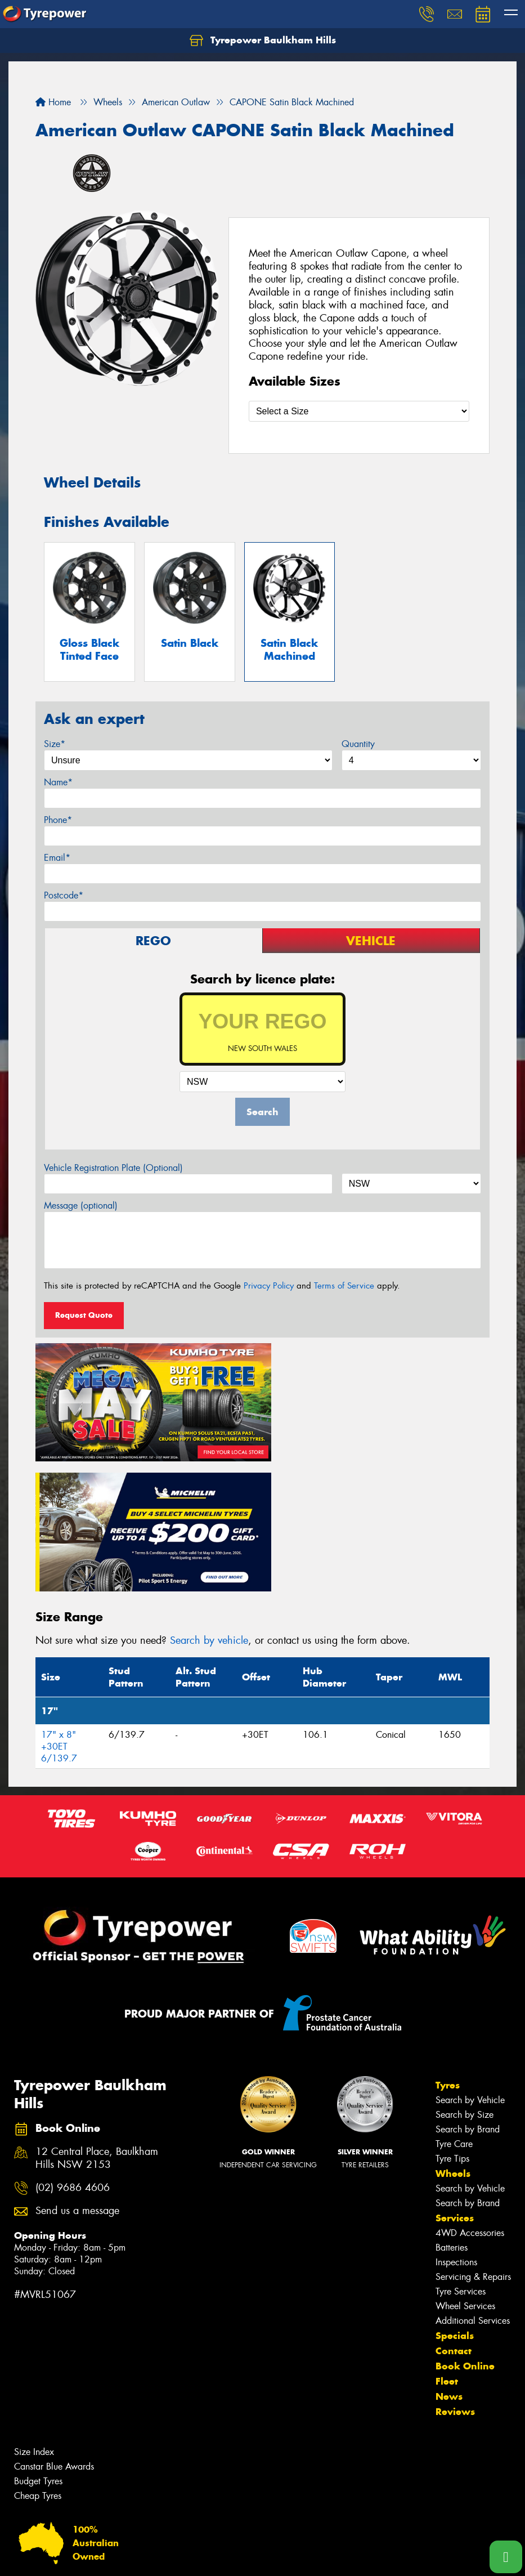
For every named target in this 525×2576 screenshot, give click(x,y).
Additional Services (473, 2184)
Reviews (455, 2275)
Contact (454, 2214)
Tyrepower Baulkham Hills (263, 40)
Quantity (358, 744)
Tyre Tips (452, 2022)
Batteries (452, 2111)
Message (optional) (81, 1205)
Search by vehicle (209, 1504)
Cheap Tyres (37, 2359)
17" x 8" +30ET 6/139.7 (59, 1610)
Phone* (58, 820)
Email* (57, 858)
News (449, 2260)
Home (53, 102)
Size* (54, 744)
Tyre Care (454, 2008)
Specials (455, 2199)
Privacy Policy (269, 1285)
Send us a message (77, 2074)
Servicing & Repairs (473, 2140)
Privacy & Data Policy (80, 2557)
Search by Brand (468, 1993)
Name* (58, 782)
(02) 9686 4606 (72, 2051)
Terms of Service (344, 1285)
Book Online (465, 2230)
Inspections (456, 2126)
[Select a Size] (359, 411)
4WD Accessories (470, 2097)
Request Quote (84, 1315)
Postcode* (63, 895)
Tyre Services (461, 2155)
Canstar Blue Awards (54, 2330)
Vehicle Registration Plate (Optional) (113, 1168)
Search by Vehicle (470, 1964)
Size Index (34, 2316)
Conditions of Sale (149, 2557)
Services (455, 2082)
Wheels (453, 2037)
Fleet (447, 2245)
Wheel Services (465, 2170)
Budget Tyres (38, 2345)
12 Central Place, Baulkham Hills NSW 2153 (96, 2022)
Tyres (448, 1949)
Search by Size (464, 1978)
